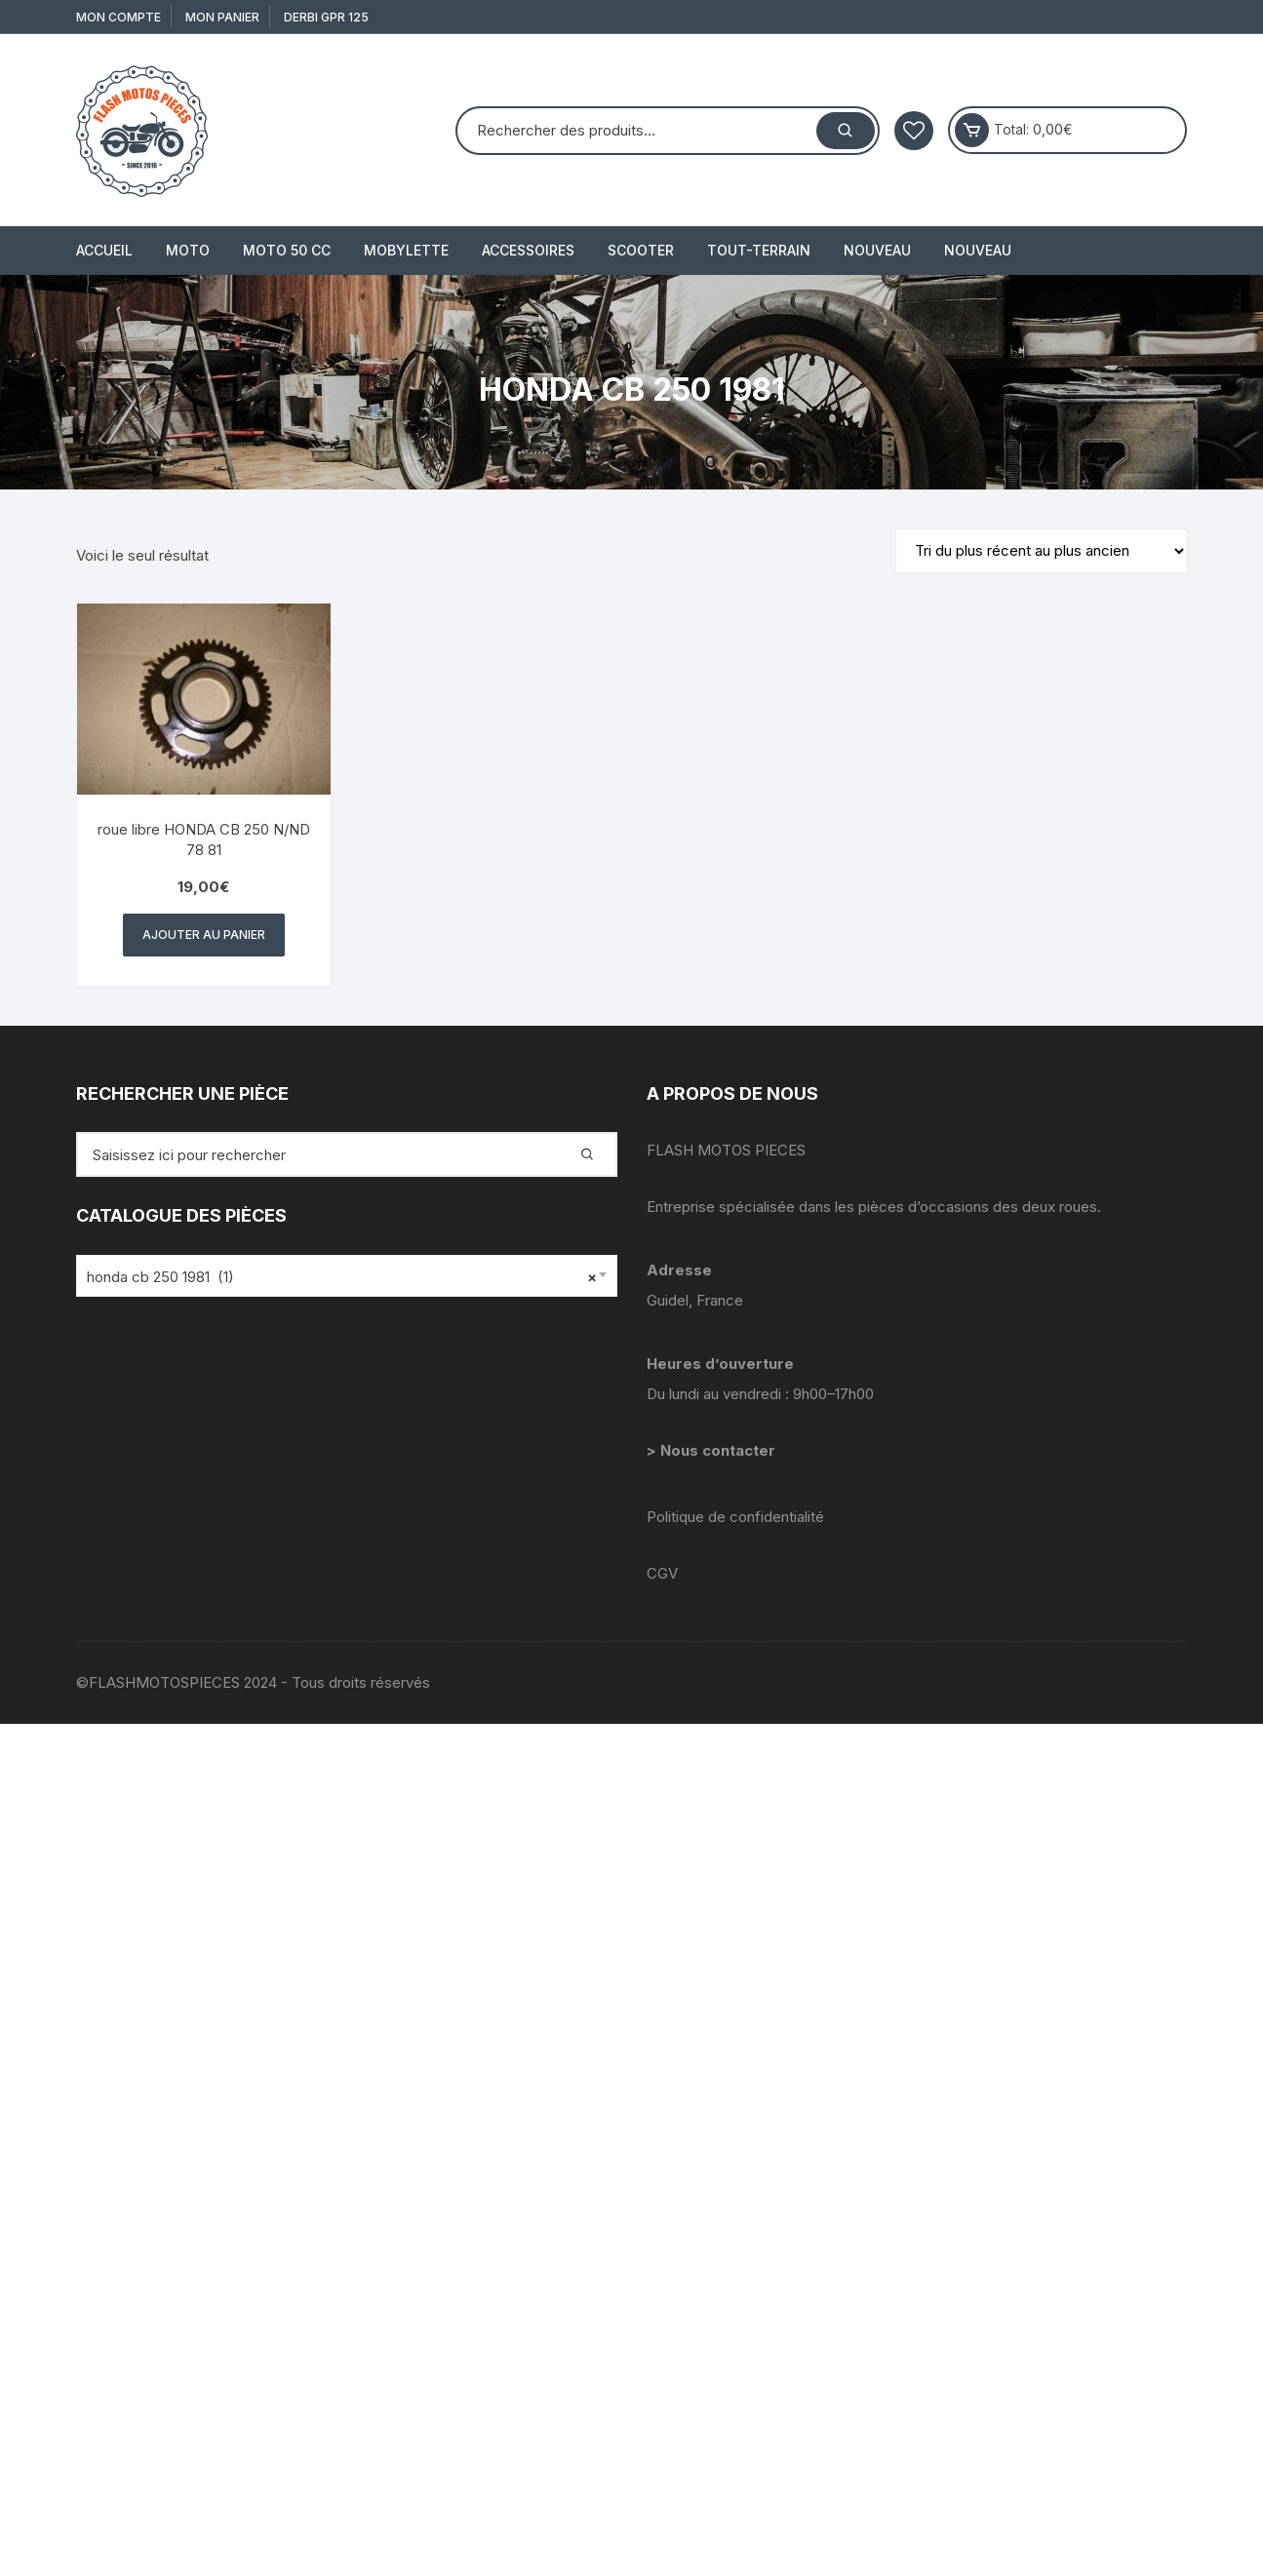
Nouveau (877, 250)
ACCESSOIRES (528, 250)
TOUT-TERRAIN (758, 250)
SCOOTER (641, 250)
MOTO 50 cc (287, 250)
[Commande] (1041, 550)
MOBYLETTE (406, 250)
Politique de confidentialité (735, 1516)
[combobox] (346, 1276)
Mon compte (118, 17)
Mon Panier (222, 17)
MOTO (188, 250)
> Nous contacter (713, 1450)
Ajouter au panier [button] (203, 934)
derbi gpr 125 (326, 17)
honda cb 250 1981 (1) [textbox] (342, 1277)
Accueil (104, 250)
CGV (662, 1573)
